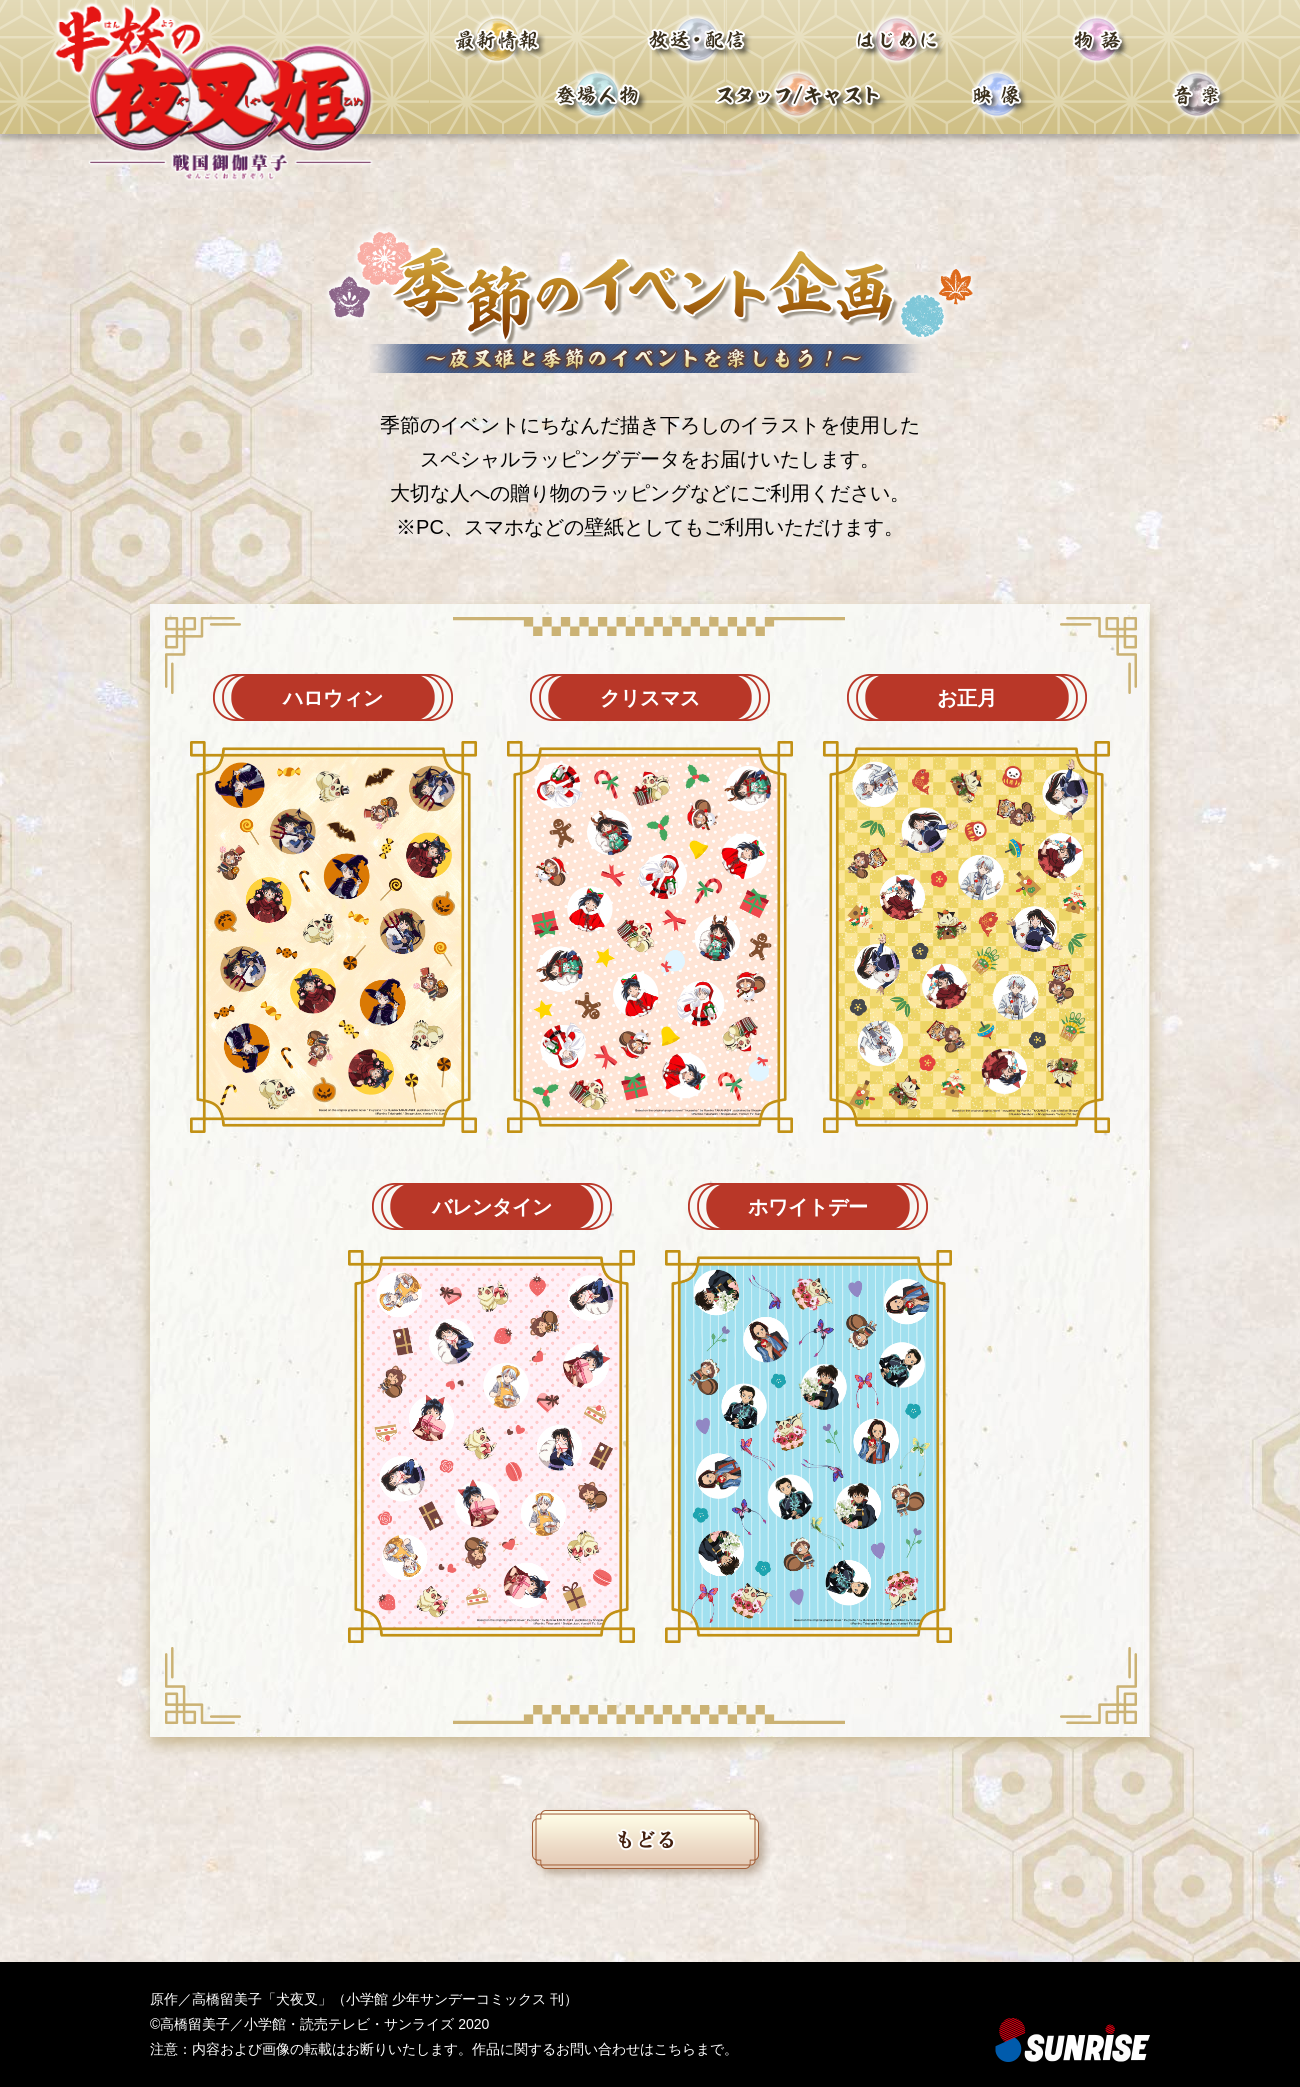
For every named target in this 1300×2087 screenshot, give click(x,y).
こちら (675, 2049)
